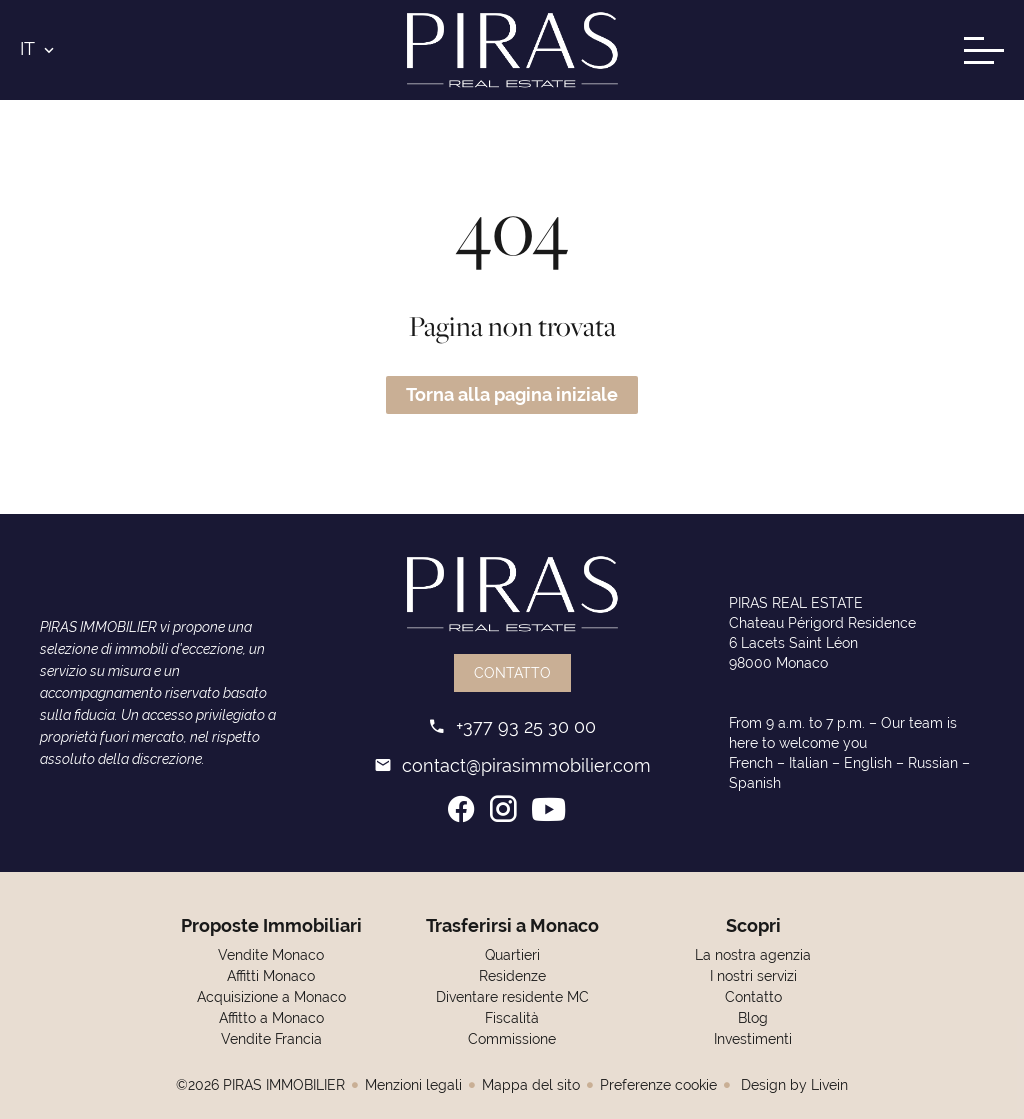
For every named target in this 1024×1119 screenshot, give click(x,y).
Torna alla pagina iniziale (512, 394)
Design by (792, 1085)
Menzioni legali (413, 1085)
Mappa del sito (531, 1085)
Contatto (512, 673)
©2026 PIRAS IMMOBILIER (260, 1085)
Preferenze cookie (658, 1085)
